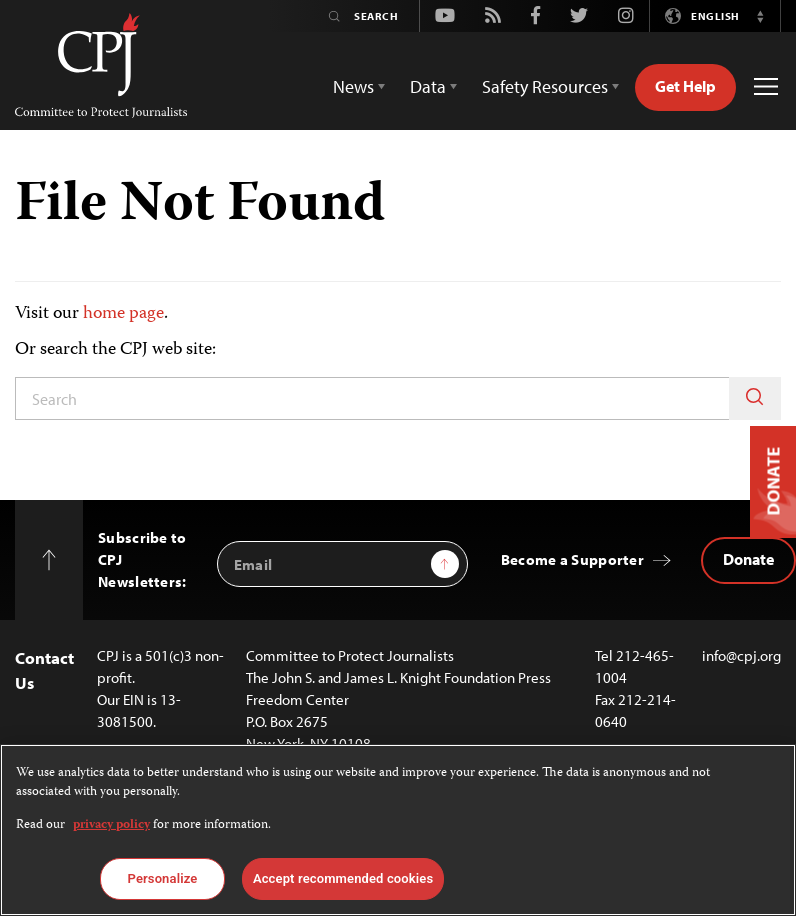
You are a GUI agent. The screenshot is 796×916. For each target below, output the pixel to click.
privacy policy (111, 825)
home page (123, 314)
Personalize (163, 878)
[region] (398, 830)
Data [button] (428, 86)
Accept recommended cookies (343, 878)
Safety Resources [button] (545, 86)
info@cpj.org (741, 655)
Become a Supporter (572, 559)
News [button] (353, 86)
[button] (760, 16)
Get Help (685, 86)
